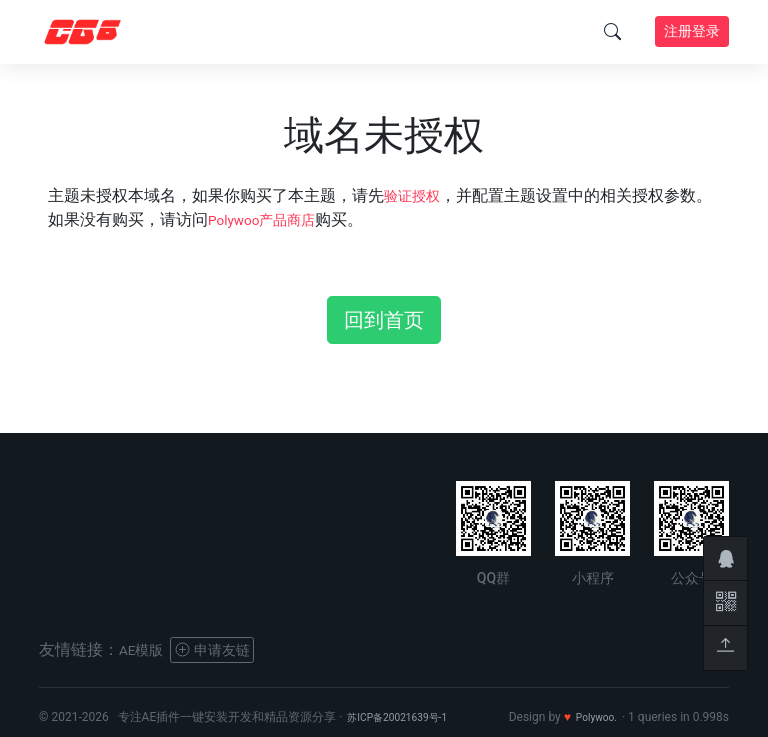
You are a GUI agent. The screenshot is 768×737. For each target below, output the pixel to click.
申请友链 (225, 649)
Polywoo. (592, 717)
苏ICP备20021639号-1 (406, 717)
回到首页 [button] (384, 320)
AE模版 (145, 649)
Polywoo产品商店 (270, 219)
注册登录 (692, 31)
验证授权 (416, 195)
